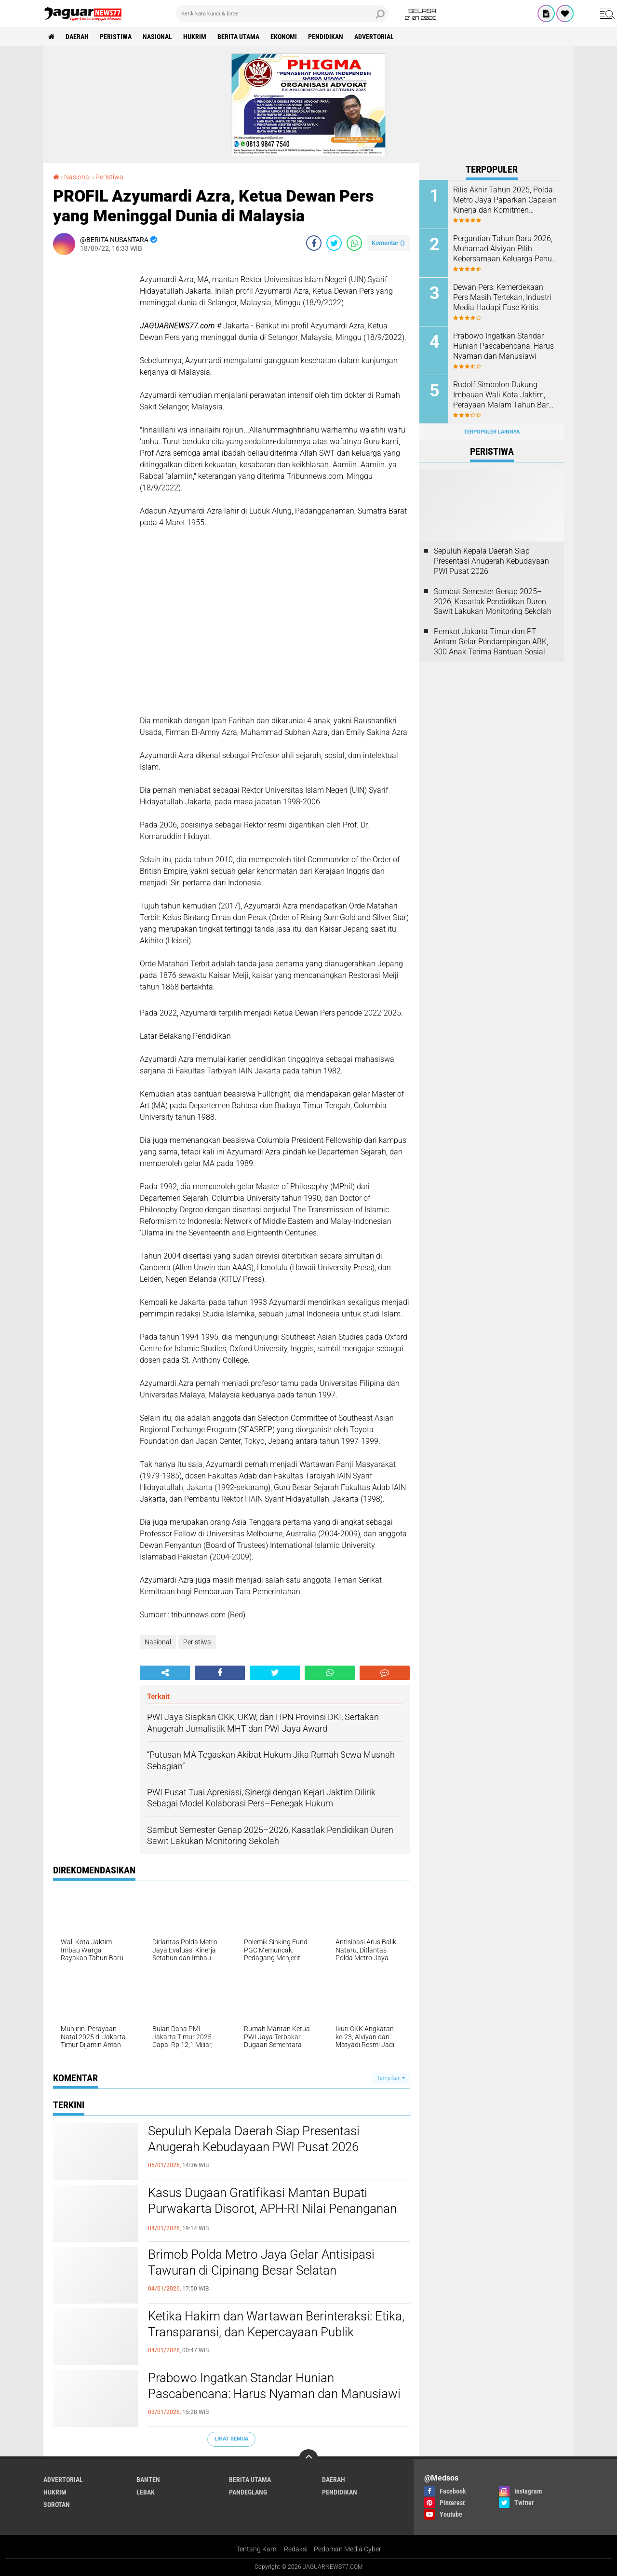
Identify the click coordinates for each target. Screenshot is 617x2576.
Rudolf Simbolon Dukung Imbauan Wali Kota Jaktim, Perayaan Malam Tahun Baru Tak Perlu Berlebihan (503, 395)
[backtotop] (308, 2458)
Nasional (157, 37)
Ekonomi (283, 37)
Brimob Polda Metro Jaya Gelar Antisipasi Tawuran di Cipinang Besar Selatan (261, 2262)
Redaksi (296, 2549)
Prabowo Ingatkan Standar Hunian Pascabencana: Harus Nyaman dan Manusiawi (274, 2386)
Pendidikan (325, 37)
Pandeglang (248, 2492)
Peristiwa (116, 37)
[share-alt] (165, 1673)
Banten (148, 2479)
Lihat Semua (231, 2439)
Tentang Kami (257, 2549)
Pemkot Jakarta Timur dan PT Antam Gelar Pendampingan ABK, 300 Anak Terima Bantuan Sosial (491, 641)
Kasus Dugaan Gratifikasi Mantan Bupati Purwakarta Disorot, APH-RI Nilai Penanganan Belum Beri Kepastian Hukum (272, 2209)
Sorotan (56, 2504)
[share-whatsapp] (354, 243)
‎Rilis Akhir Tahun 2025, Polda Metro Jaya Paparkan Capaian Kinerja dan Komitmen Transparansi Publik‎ (505, 200)
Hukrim (194, 37)
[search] (282, 13)
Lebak (145, 2492)
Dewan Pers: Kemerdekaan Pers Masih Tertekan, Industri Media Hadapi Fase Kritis (502, 297)
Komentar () (388, 242)
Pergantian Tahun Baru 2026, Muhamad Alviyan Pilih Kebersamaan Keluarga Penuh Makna (504, 249)
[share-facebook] (314, 243)
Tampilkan (391, 2078)
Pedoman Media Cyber (347, 2549)
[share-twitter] (334, 243)
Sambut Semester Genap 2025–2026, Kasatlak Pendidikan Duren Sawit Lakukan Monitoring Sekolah (492, 601)
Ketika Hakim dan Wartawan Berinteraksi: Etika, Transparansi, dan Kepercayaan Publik (276, 2324)
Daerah (77, 37)
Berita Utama (238, 37)
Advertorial (374, 37)
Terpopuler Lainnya (492, 432)
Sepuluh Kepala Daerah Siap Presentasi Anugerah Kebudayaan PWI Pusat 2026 (254, 2139)
